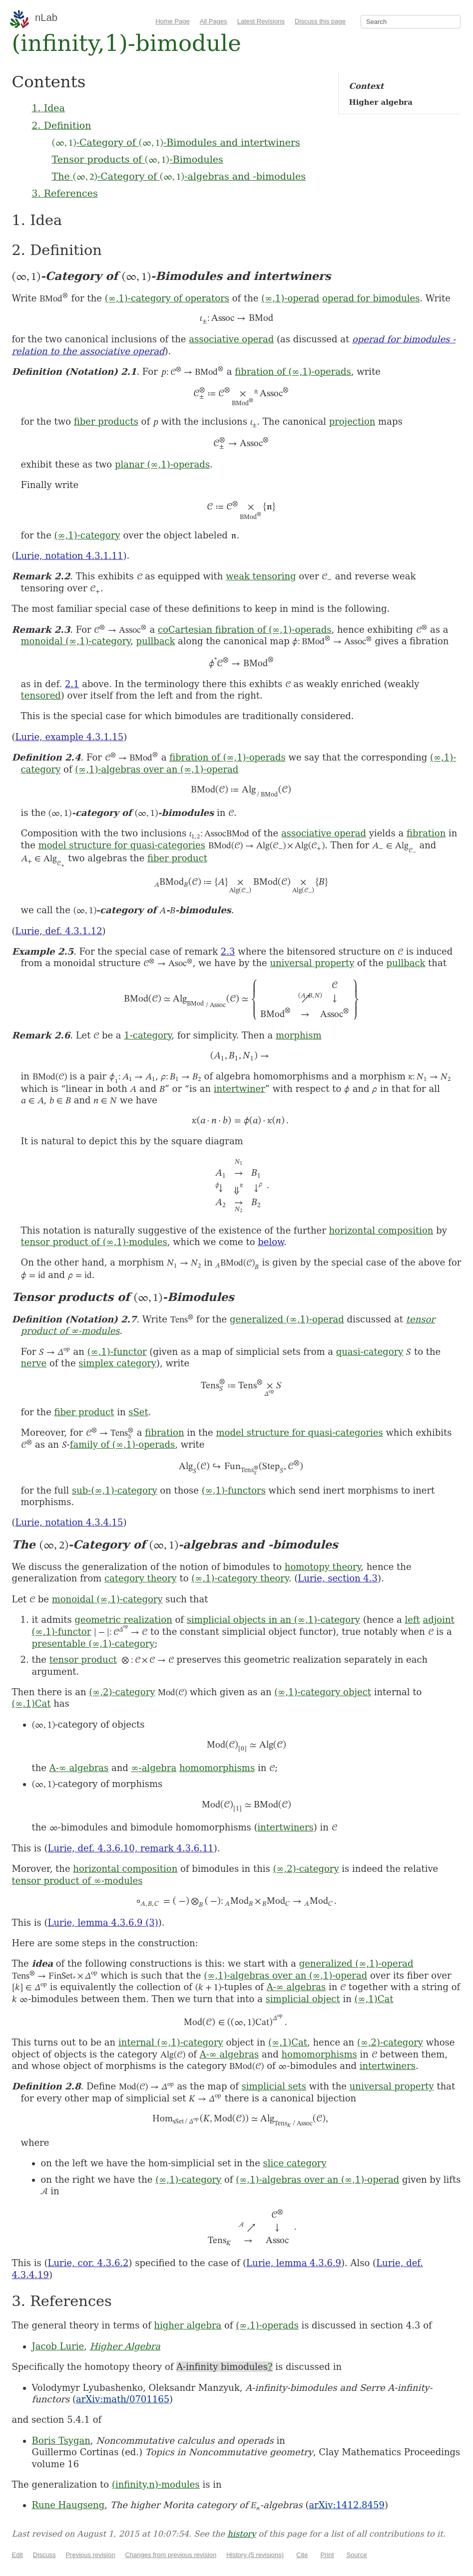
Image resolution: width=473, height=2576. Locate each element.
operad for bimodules (371, 298)
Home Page (172, 21)
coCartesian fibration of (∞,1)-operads (245, 629)
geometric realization (123, 1619)
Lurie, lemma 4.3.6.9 (293, 2263)
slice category (295, 2163)
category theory (140, 1578)
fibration (426, 833)
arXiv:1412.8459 (346, 2505)
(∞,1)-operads (267, 2325)
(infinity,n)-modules (156, 2484)
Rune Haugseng (68, 2505)
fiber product (177, 858)
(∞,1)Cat (31, 1703)
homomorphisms (217, 1768)
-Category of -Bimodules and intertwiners (176, 142)
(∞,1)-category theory (240, 1578)
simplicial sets (274, 2086)
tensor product (83, 1659)
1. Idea (48, 107)
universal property (312, 963)
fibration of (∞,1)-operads (293, 371)
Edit (17, 2555)
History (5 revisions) (255, 2555)
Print (327, 2555)
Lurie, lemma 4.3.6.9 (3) (103, 1922)
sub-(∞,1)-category (114, 1490)
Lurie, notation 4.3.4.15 (69, 1522)
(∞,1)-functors (234, 1490)
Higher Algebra (125, 2346)
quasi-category (370, 1351)
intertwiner (239, 1088)
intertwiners (285, 1827)
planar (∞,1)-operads (162, 464)
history (241, 2534)
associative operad (231, 339)
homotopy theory (323, 1566)
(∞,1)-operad (290, 298)
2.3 (228, 951)
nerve (34, 1363)
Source (356, 2555)
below (271, 1242)
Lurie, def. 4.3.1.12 (58, 931)
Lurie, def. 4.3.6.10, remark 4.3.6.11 (131, 1848)
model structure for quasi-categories (121, 845)
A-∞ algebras (79, 1768)
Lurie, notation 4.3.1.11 (69, 555)
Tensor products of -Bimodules (137, 159)
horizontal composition (381, 1230)
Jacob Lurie (58, 2346)
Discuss (44, 2555)
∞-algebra (154, 1768)
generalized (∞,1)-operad (287, 1319)
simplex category (117, 1363)
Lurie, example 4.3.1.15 (69, 737)
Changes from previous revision (170, 2555)
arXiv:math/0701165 (122, 2399)
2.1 (72, 684)
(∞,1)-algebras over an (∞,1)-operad (156, 769)
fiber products (106, 421)
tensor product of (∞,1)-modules (94, 1242)
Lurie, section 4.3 (338, 1578)
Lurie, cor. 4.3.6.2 (88, 2263)
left (412, 1619)
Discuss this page (320, 21)
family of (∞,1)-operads (122, 1444)
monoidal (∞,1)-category (76, 641)
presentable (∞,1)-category (93, 1643)
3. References (65, 193)
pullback (155, 641)
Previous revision (90, 2555)
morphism (299, 1035)
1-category (147, 1035)
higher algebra (187, 2325)
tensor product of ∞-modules (77, 1880)
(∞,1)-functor (117, 1351)
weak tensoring (261, 576)
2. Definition (61, 125)
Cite (302, 2555)
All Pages (213, 21)
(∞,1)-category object (322, 1692)
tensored (41, 695)
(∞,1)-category (87, 535)
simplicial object (303, 1999)
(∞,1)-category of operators (167, 298)
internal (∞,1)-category (170, 2042)
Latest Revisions (261, 21)
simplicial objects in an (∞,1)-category (273, 1619)
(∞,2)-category (122, 1692)
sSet (138, 1412)
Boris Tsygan (61, 2440)
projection (352, 421)
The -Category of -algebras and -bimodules (179, 176)
